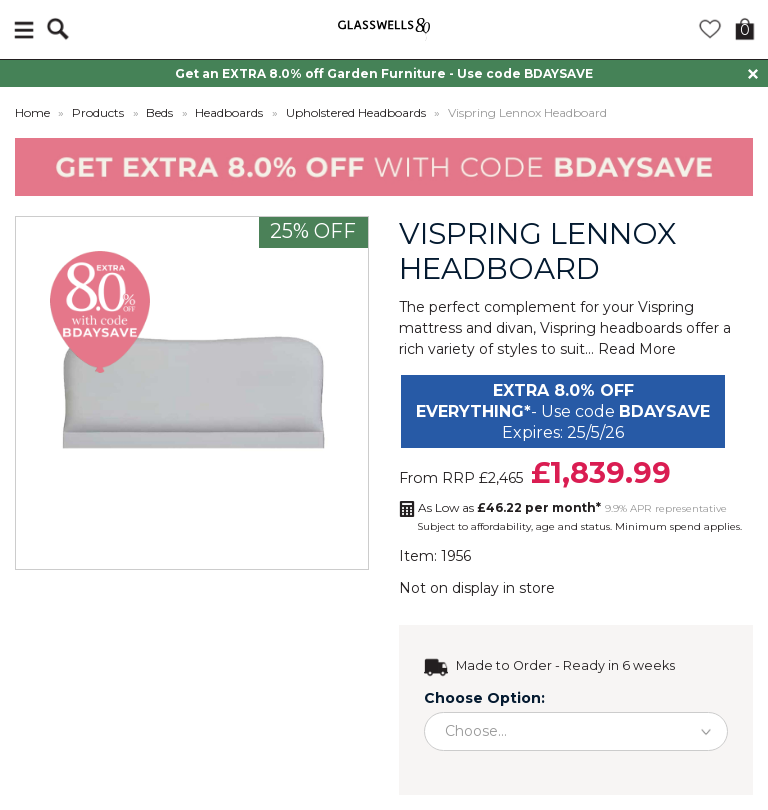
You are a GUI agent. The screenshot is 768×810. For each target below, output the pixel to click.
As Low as (509, 507)
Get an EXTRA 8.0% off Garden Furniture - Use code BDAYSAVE (384, 73)
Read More (637, 349)
